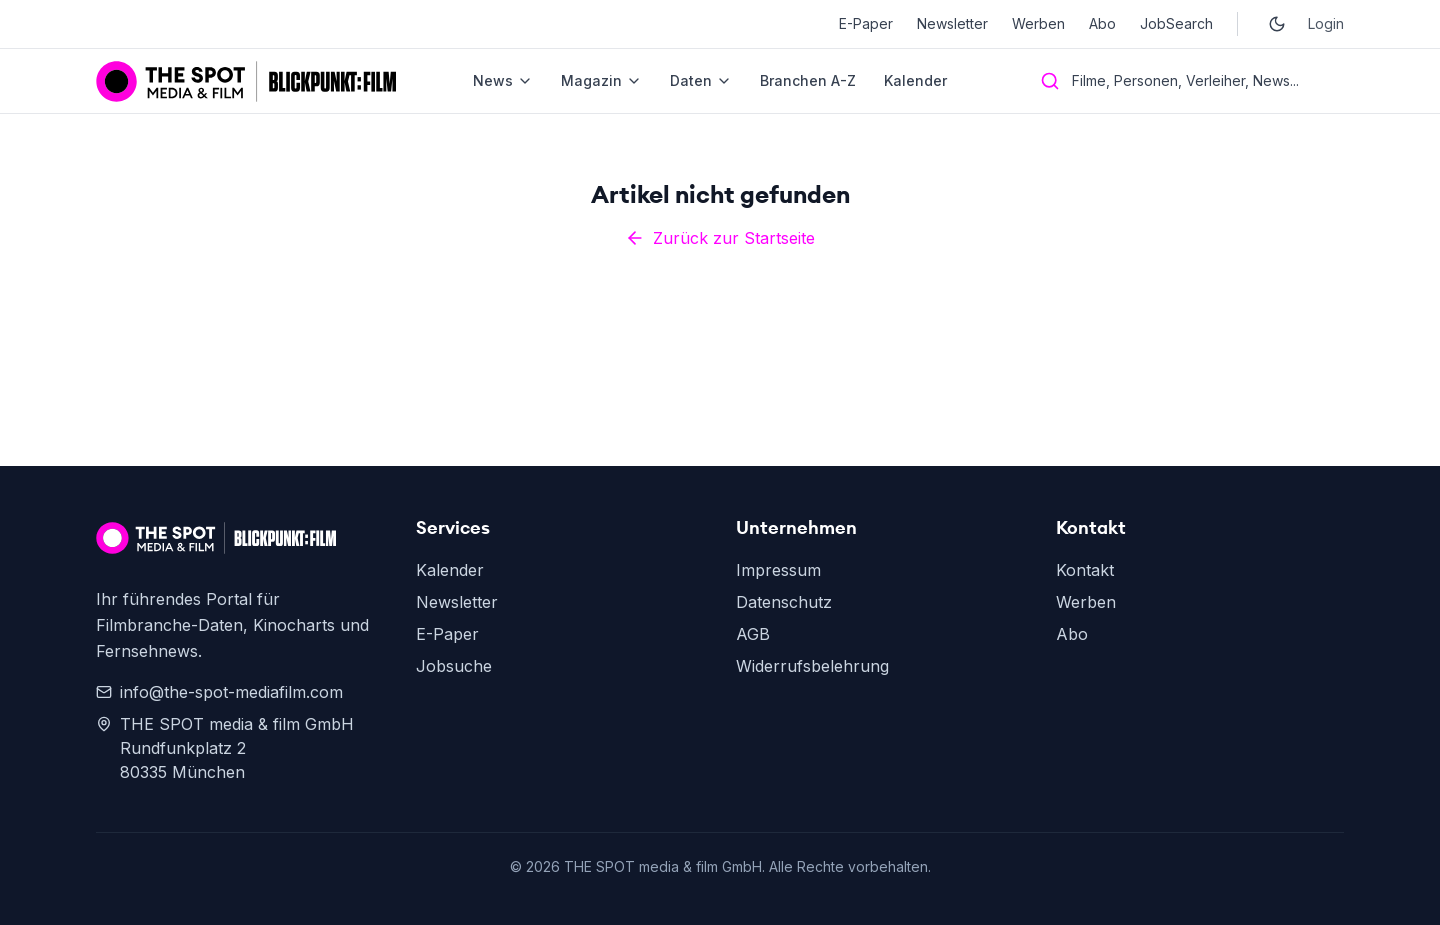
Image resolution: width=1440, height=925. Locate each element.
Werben (1038, 23)
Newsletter (952, 23)
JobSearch (1176, 23)
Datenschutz (784, 602)
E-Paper (866, 23)
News (503, 80)
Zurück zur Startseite (720, 238)
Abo (1102, 23)
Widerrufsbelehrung (812, 666)
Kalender (915, 80)
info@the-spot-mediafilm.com (219, 692)
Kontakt (1085, 570)
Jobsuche (454, 666)
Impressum (778, 570)
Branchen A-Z (808, 80)
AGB (753, 634)
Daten (701, 80)
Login (1326, 23)
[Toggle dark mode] (1277, 24)
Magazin (601, 80)
